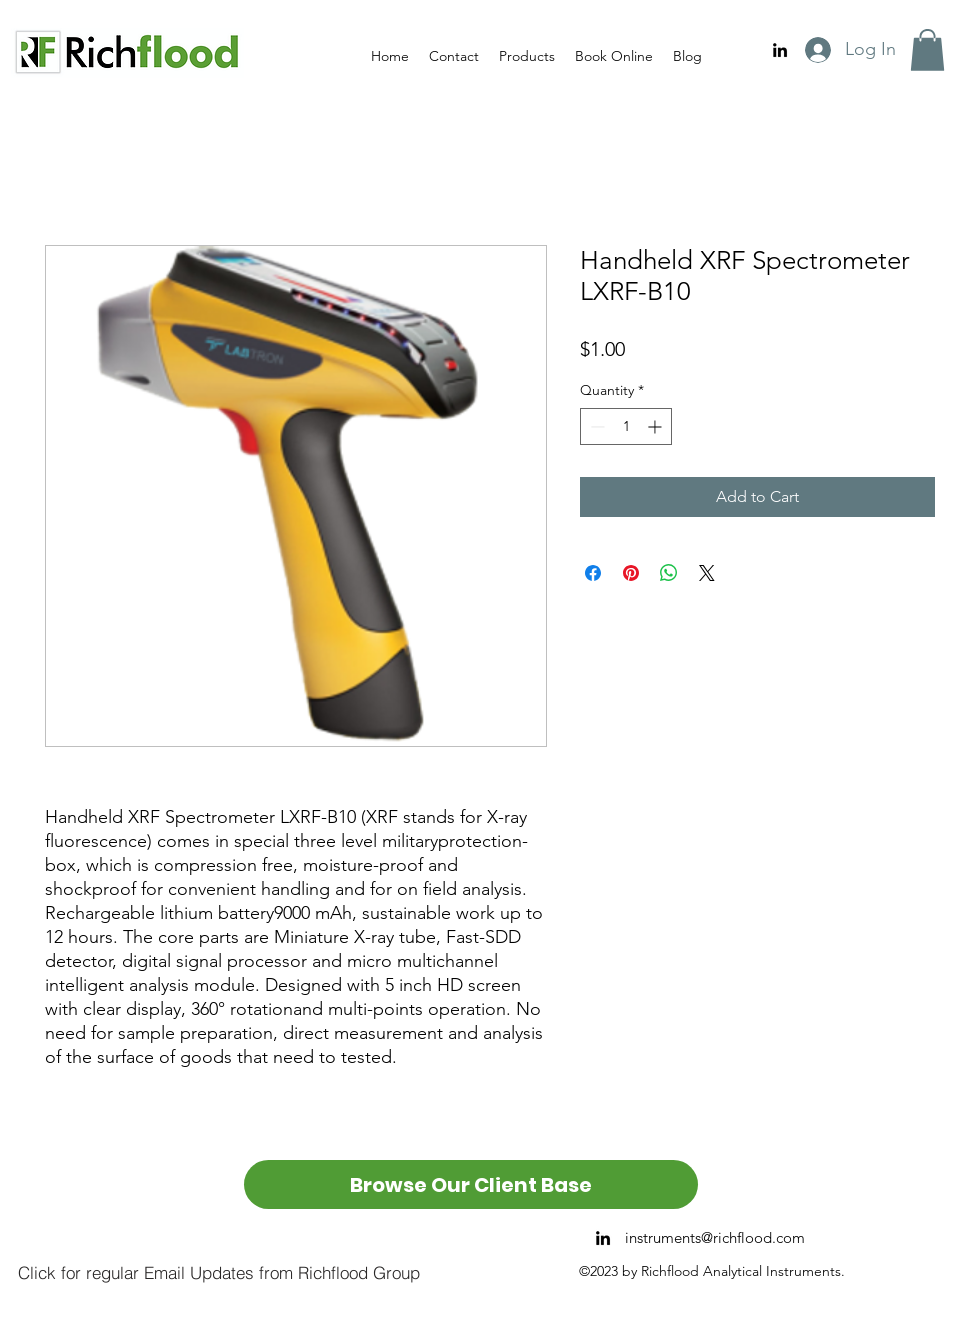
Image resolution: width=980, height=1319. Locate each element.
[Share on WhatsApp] (669, 573)
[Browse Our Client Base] (471, 1184)
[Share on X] (707, 573)
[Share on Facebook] (593, 573)
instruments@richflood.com (715, 1237)
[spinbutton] (626, 426)
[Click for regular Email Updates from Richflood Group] (218, 1272)
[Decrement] (595, 426)
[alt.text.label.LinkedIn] (780, 50)
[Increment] (656, 426)
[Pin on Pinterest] (631, 573)
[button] (927, 50)
